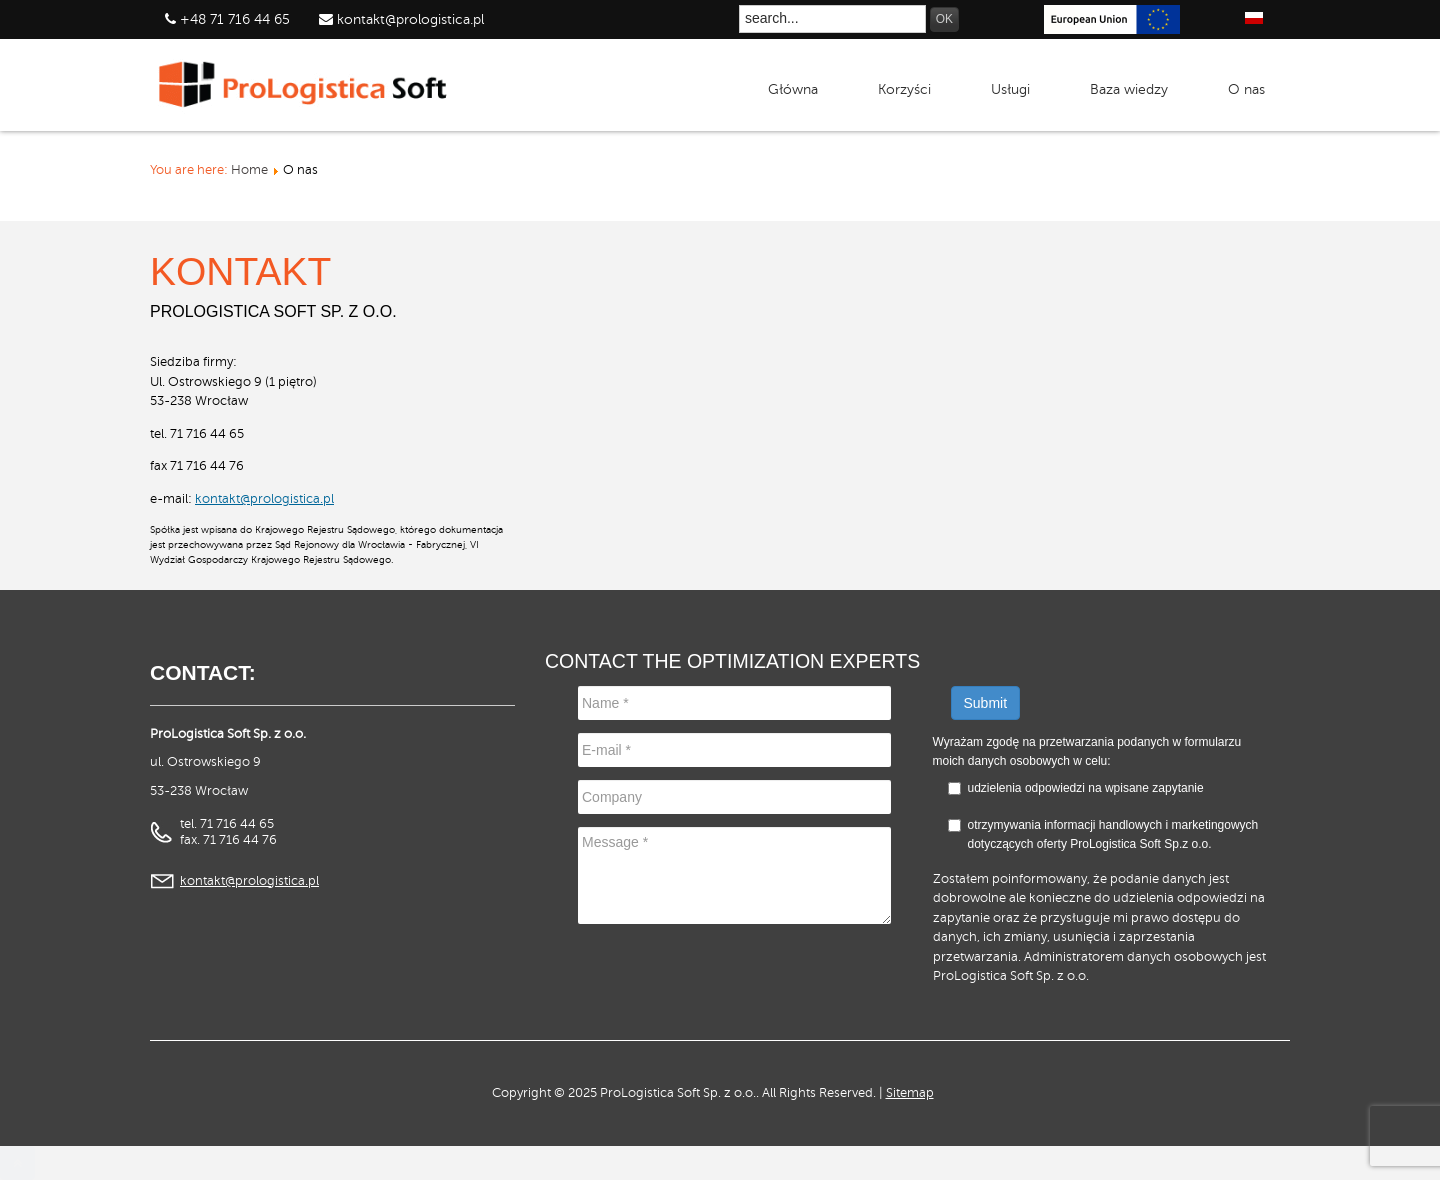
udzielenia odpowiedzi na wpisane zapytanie (1086, 788)
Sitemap (910, 1093)
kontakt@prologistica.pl (408, 19)
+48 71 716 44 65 (235, 19)
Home (249, 170)
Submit (986, 703)
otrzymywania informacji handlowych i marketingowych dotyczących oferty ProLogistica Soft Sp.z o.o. (1103, 835)
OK (944, 19)
